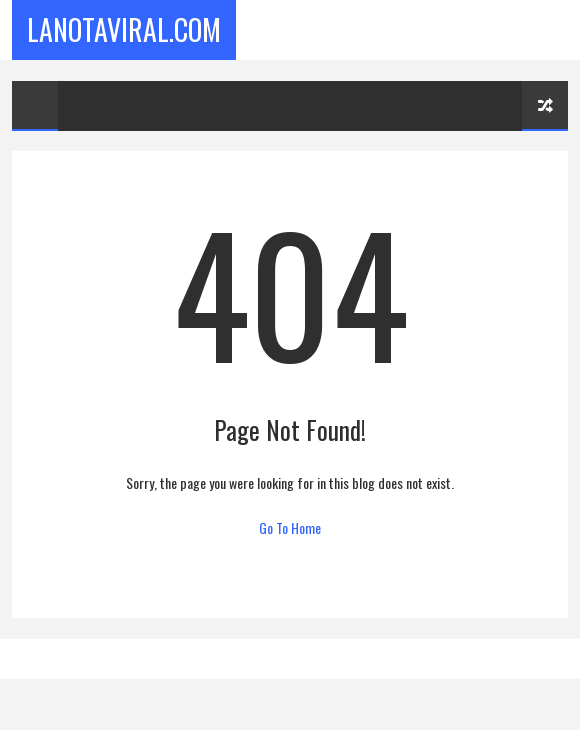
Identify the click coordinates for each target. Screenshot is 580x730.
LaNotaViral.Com (124, 29)
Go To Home (290, 527)
